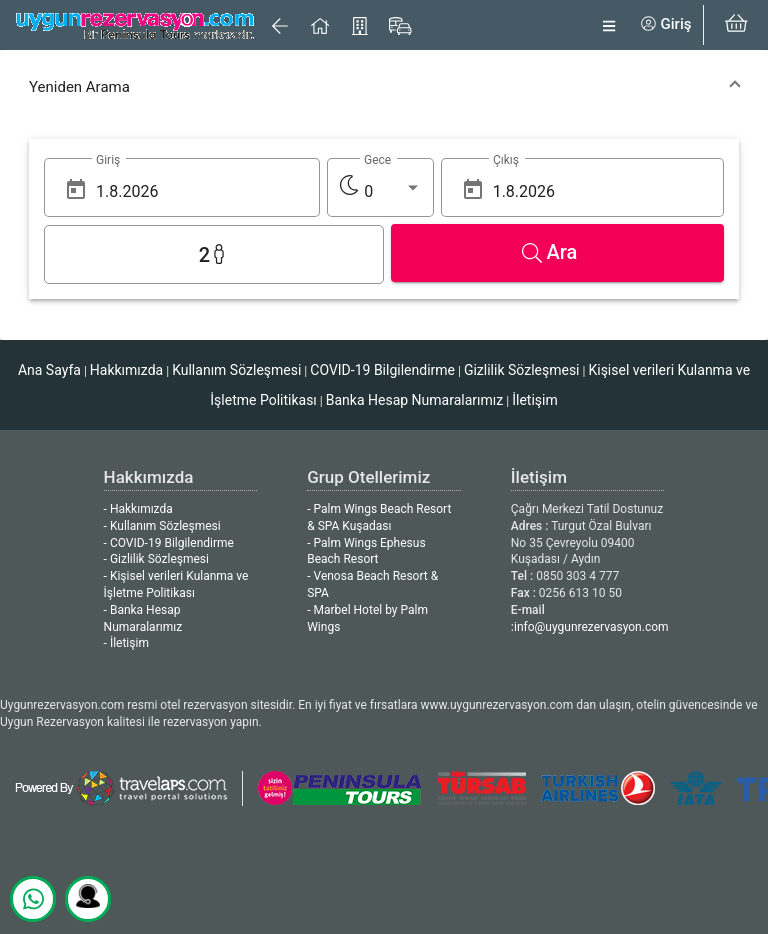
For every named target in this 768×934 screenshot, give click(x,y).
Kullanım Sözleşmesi (236, 370)
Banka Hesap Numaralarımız (414, 400)
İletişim (535, 400)
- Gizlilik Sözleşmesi (156, 559)
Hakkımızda (126, 370)
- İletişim (126, 643)
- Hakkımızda (138, 509)
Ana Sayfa (49, 370)
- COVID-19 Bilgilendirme (169, 543)
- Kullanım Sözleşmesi (162, 526)
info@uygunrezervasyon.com (591, 627)
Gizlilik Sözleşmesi (522, 370)
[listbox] (392, 192)
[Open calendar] (76, 189)
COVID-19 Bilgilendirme (382, 370)
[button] (384, 87)
